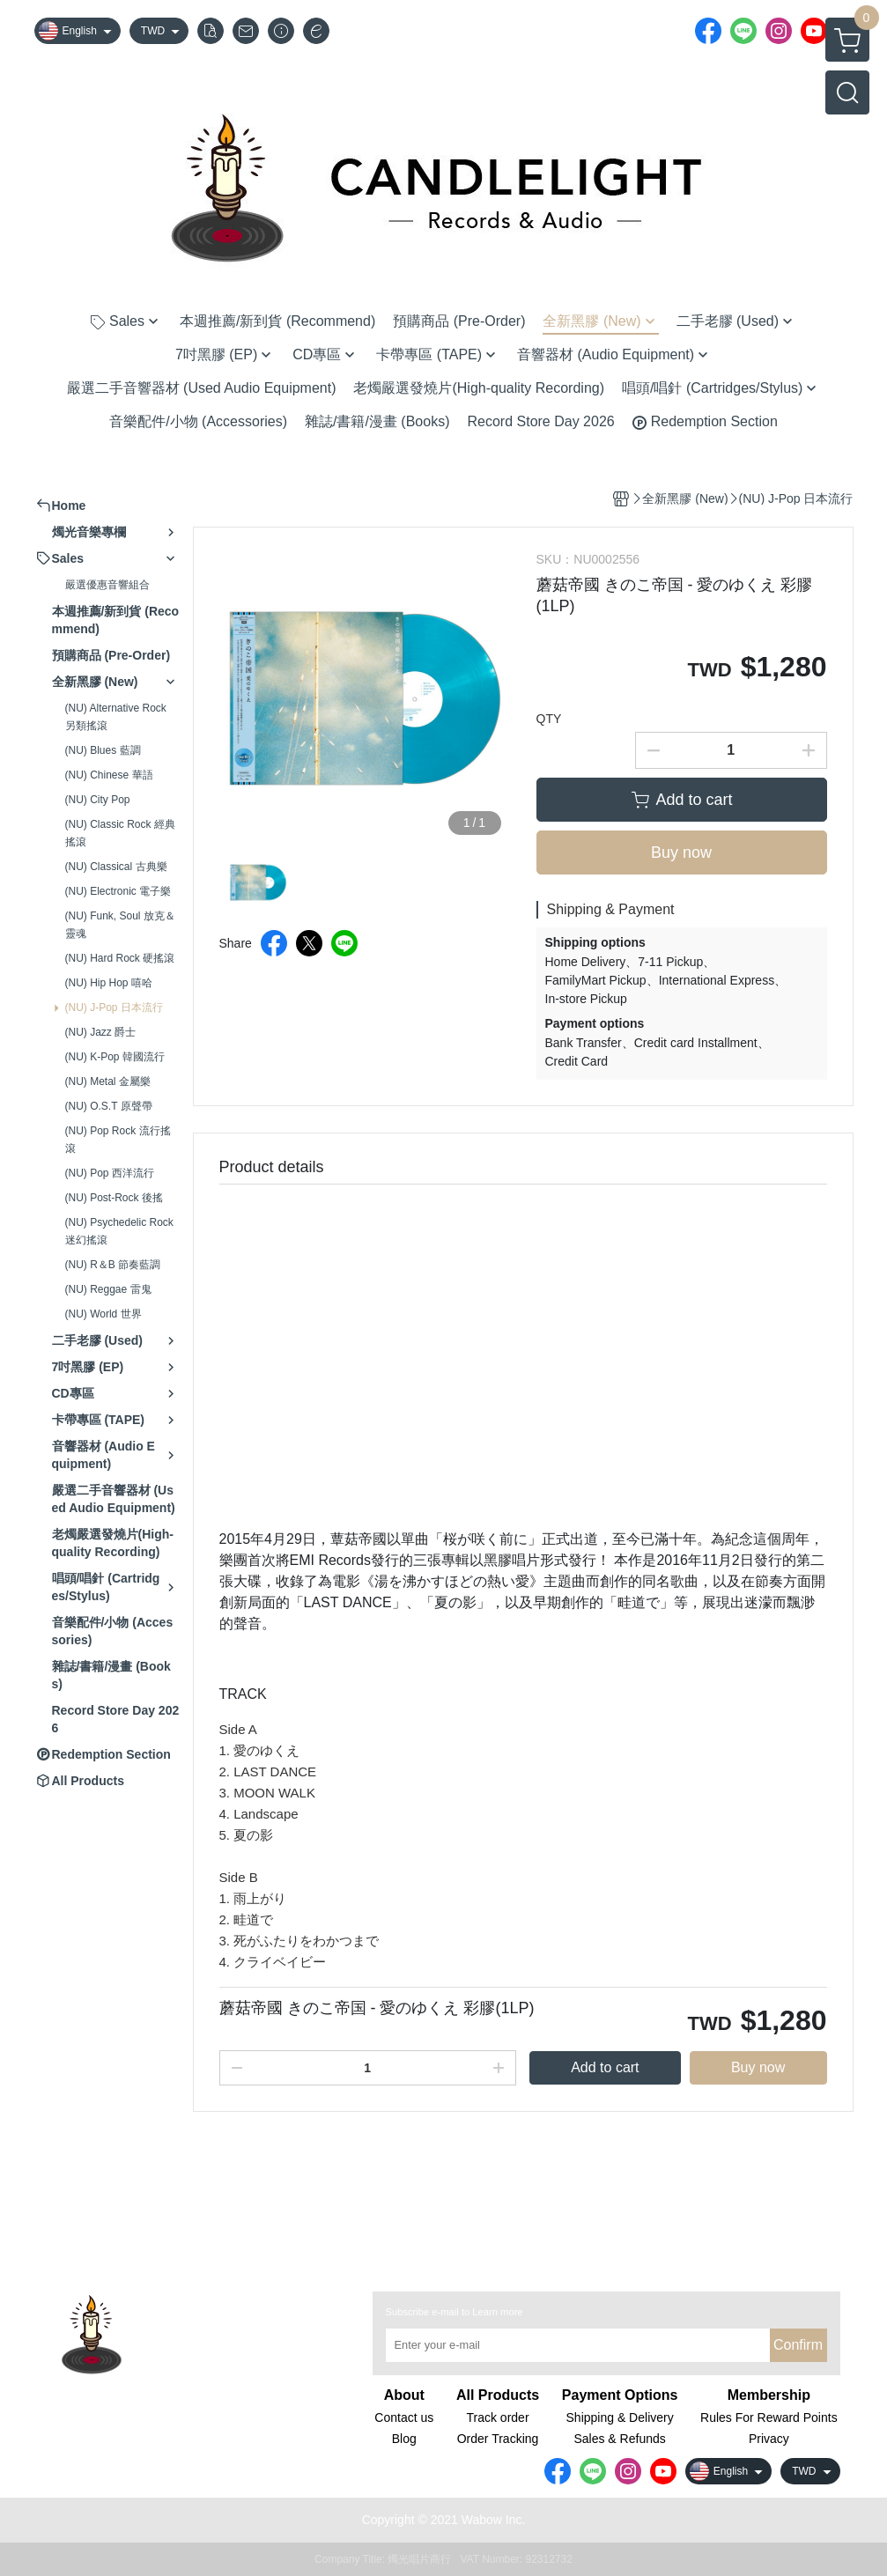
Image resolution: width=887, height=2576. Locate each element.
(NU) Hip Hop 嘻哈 (108, 983)
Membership (769, 2395)
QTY (549, 719)
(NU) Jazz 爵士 (101, 1032)
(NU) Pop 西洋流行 (109, 1173)
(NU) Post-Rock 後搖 (114, 1198)
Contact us (403, 2417)
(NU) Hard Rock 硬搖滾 (120, 958)
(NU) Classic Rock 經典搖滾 (120, 833)
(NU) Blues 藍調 (103, 750)
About (404, 2395)
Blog (404, 2438)
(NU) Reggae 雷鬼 (108, 1289)
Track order (498, 2417)
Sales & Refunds (619, 2438)
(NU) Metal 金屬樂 (108, 1081)
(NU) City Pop (97, 799)
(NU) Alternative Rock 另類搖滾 (115, 717)
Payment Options (620, 2395)
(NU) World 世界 (103, 1314)
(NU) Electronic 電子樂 (118, 891)
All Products (497, 2395)
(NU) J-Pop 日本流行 (114, 1007)
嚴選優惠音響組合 (107, 585)
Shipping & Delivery (620, 2417)
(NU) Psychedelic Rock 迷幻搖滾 (119, 1231)
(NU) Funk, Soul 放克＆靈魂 (120, 925)
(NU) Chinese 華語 (109, 775)
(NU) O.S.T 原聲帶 (108, 1106)
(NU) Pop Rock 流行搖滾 (118, 1140)
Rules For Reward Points (769, 2417)
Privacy (769, 2438)
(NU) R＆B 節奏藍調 (113, 1264)
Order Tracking (498, 2438)
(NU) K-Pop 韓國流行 (115, 1057)
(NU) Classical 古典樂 (116, 866)
